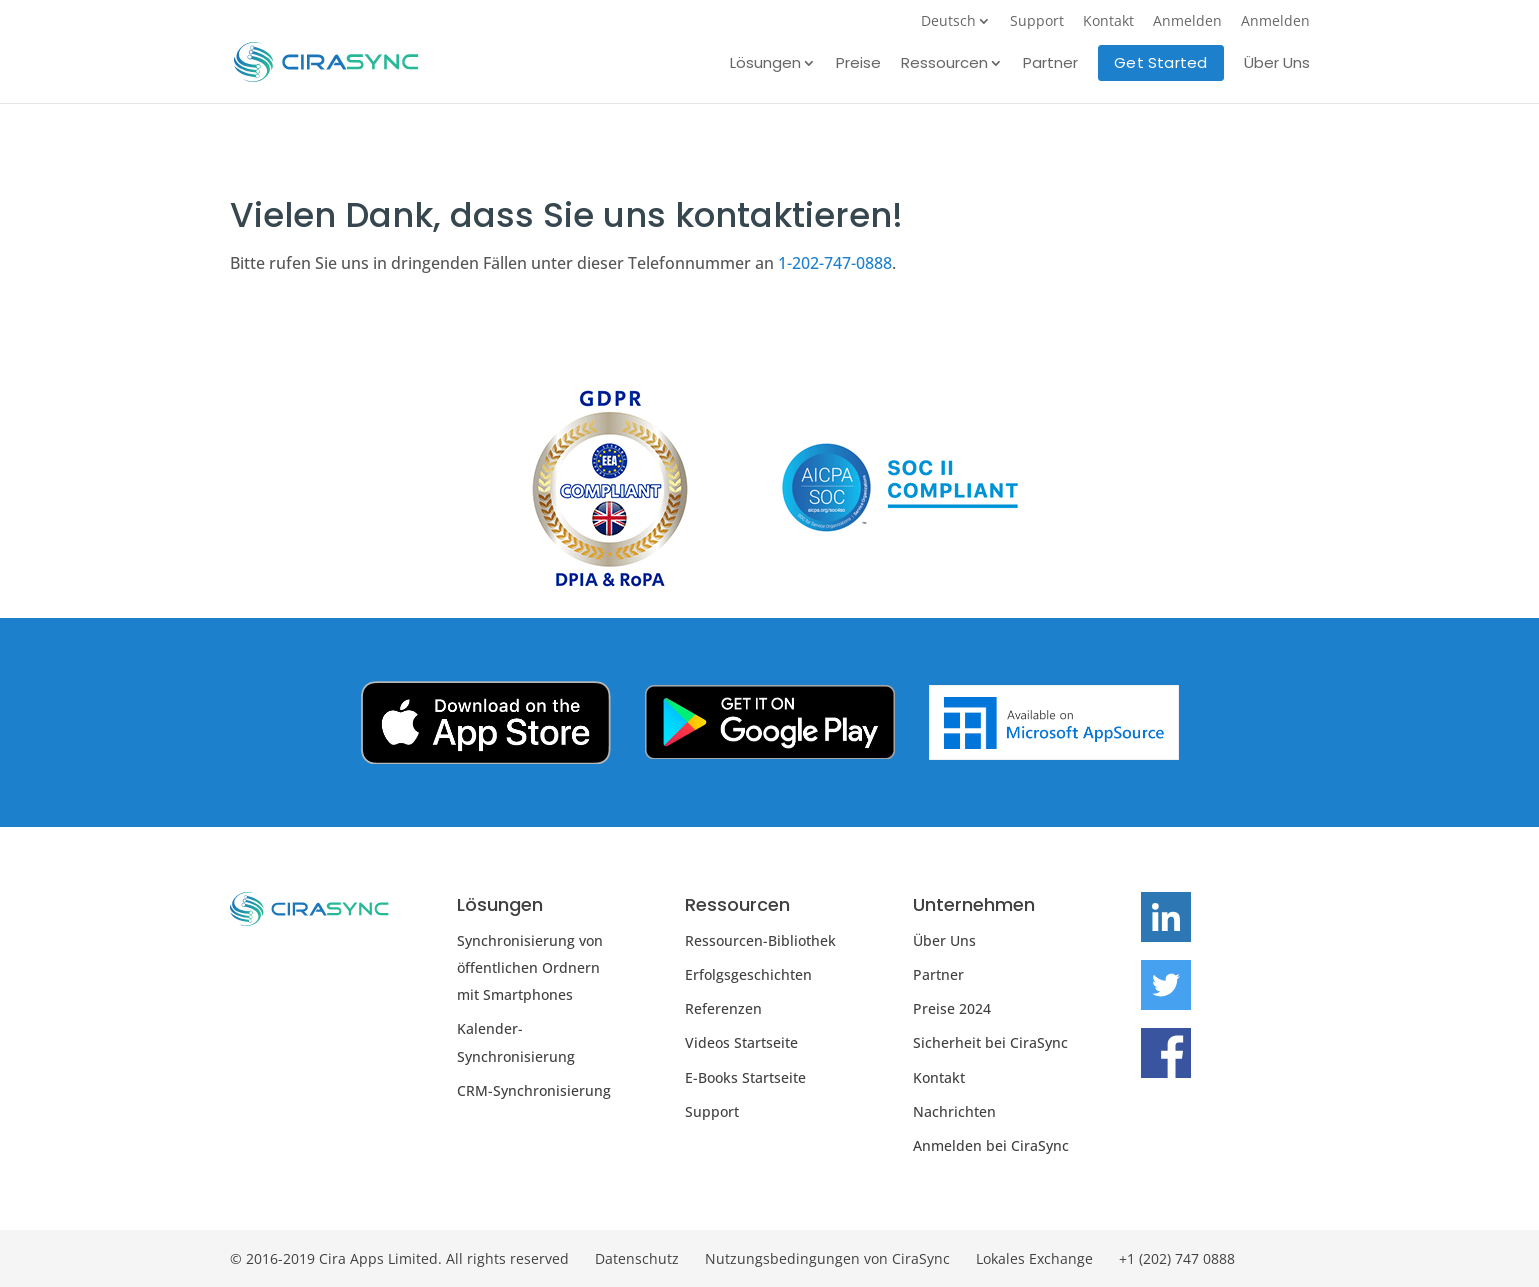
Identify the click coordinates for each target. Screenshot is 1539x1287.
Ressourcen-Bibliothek (760, 940)
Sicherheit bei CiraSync (990, 1042)
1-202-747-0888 (835, 263)
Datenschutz (637, 1258)
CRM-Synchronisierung (534, 1090)
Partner (1050, 64)
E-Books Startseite (745, 1077)
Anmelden (1187, 22)
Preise (858, 64)
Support (1037, 22)
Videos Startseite (741, 1042)
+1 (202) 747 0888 (1177, 1258)
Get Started (1160, 62)
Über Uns (1277, 64)
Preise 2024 (952, 1008)
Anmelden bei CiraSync (991, 1145)
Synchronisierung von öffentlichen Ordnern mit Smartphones (530, 967)
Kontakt (1108, 22)
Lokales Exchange (1034, 1258)
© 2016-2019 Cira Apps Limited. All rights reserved (399, 1258)
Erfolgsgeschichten (748, 974)
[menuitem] (956, 26)
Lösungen (765, 64)
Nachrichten (954, 1111)
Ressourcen (944, 64)
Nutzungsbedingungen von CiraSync (827, 1258)
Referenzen (723, 1008)
